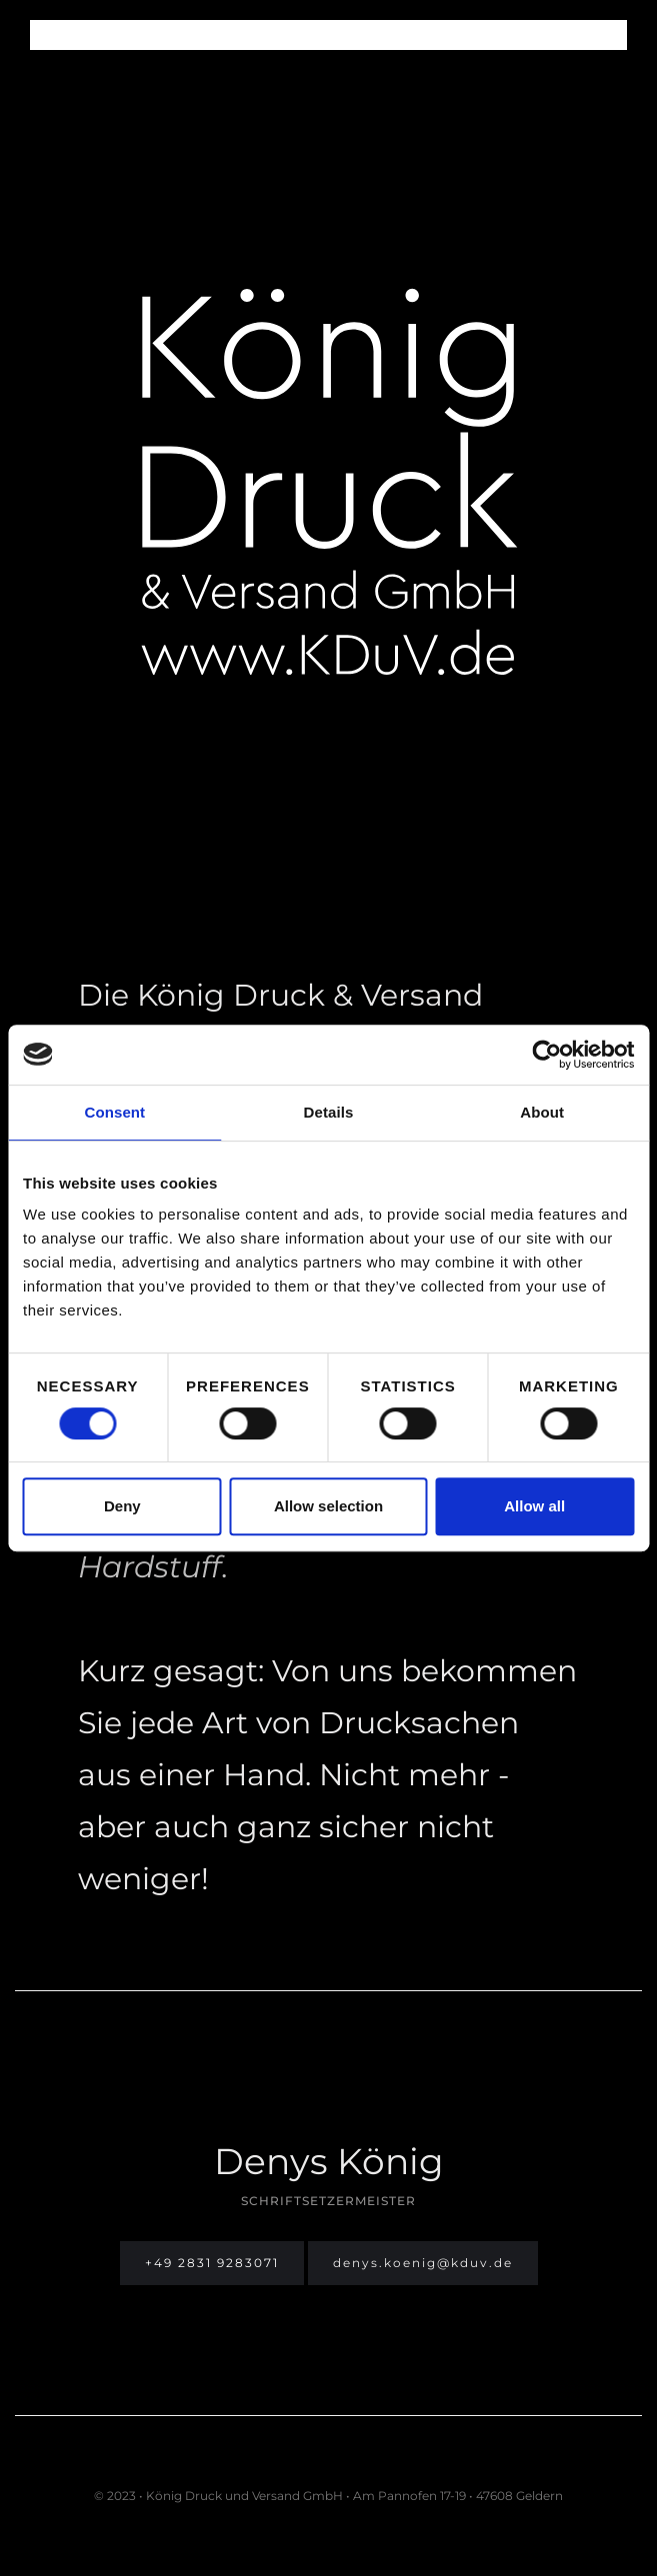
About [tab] (542, 1112)
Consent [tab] (114, 1112)
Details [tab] (329, 1112)
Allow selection (328, 1505)
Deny (122, 1505)
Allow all (534, 1505)
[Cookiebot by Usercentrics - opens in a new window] (546, 1055)
